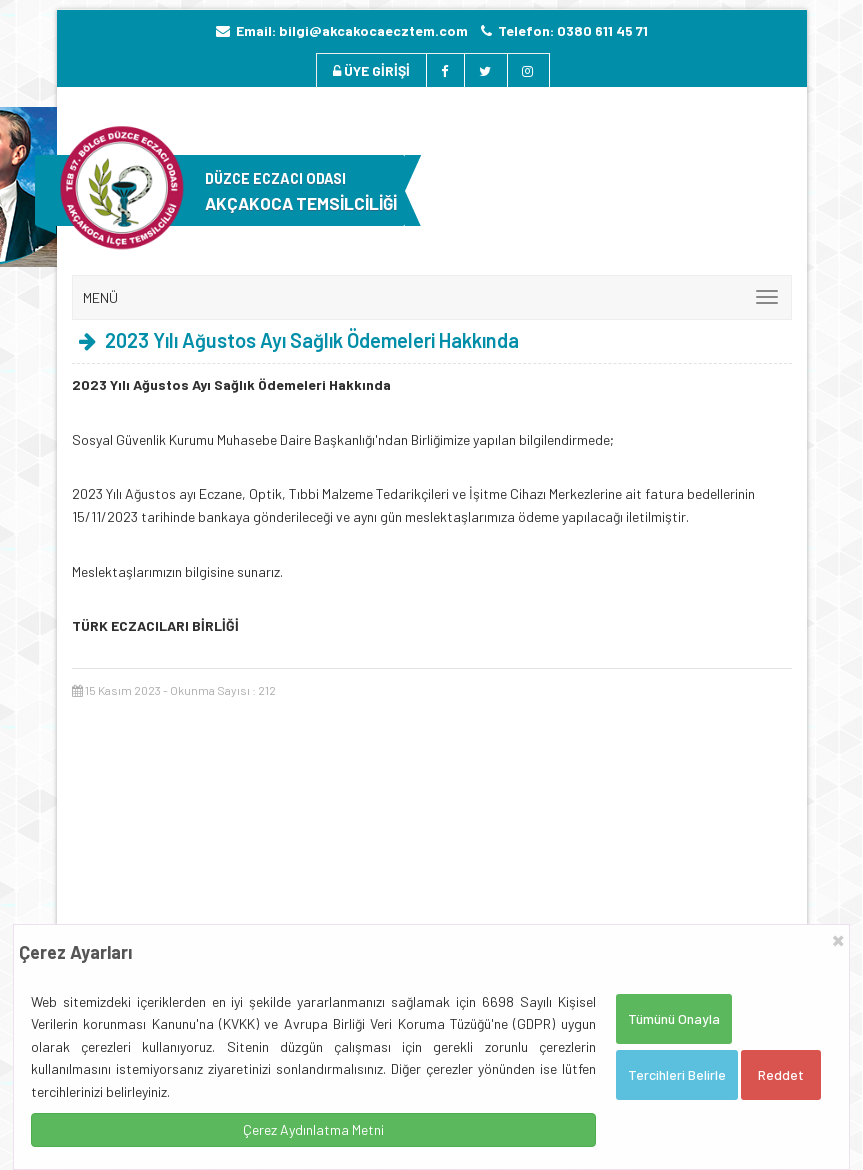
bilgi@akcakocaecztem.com (373, 30)
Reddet (781, 1074)
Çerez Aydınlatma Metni (313, 1129)
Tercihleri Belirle (677, 1074)
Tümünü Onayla (674, 1018)
